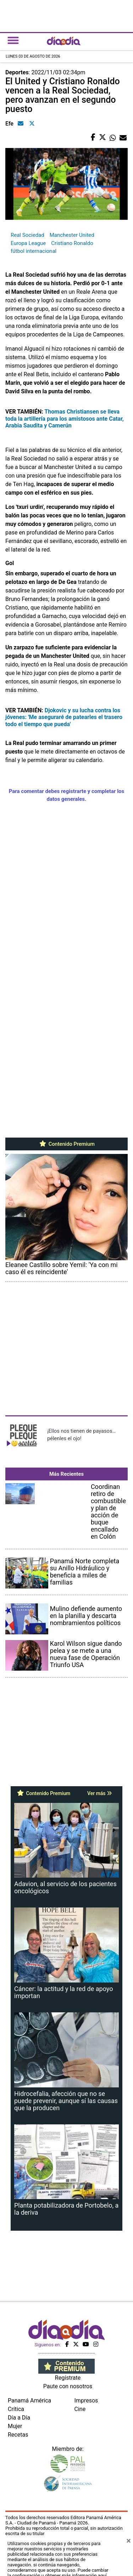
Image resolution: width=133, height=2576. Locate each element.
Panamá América (29, 2400)
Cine (80, 2409)
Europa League (28, 243)
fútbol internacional (33, 251)
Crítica (16, 2409)
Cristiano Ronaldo (72, 243)
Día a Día (19, 2417)
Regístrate (68, 2377)
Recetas (18, 2434)
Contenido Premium (66, 1144)
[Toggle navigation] (13, 40)
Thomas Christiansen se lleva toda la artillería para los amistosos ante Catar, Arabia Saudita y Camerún (64, 418)
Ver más (99, 1793)
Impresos (86, 2400)
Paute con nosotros (68, 2386)
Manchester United (72, 235)
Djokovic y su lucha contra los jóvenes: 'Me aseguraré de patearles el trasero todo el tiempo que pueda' (63, 717)
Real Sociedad (27, 235)
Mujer (15, 2426)
